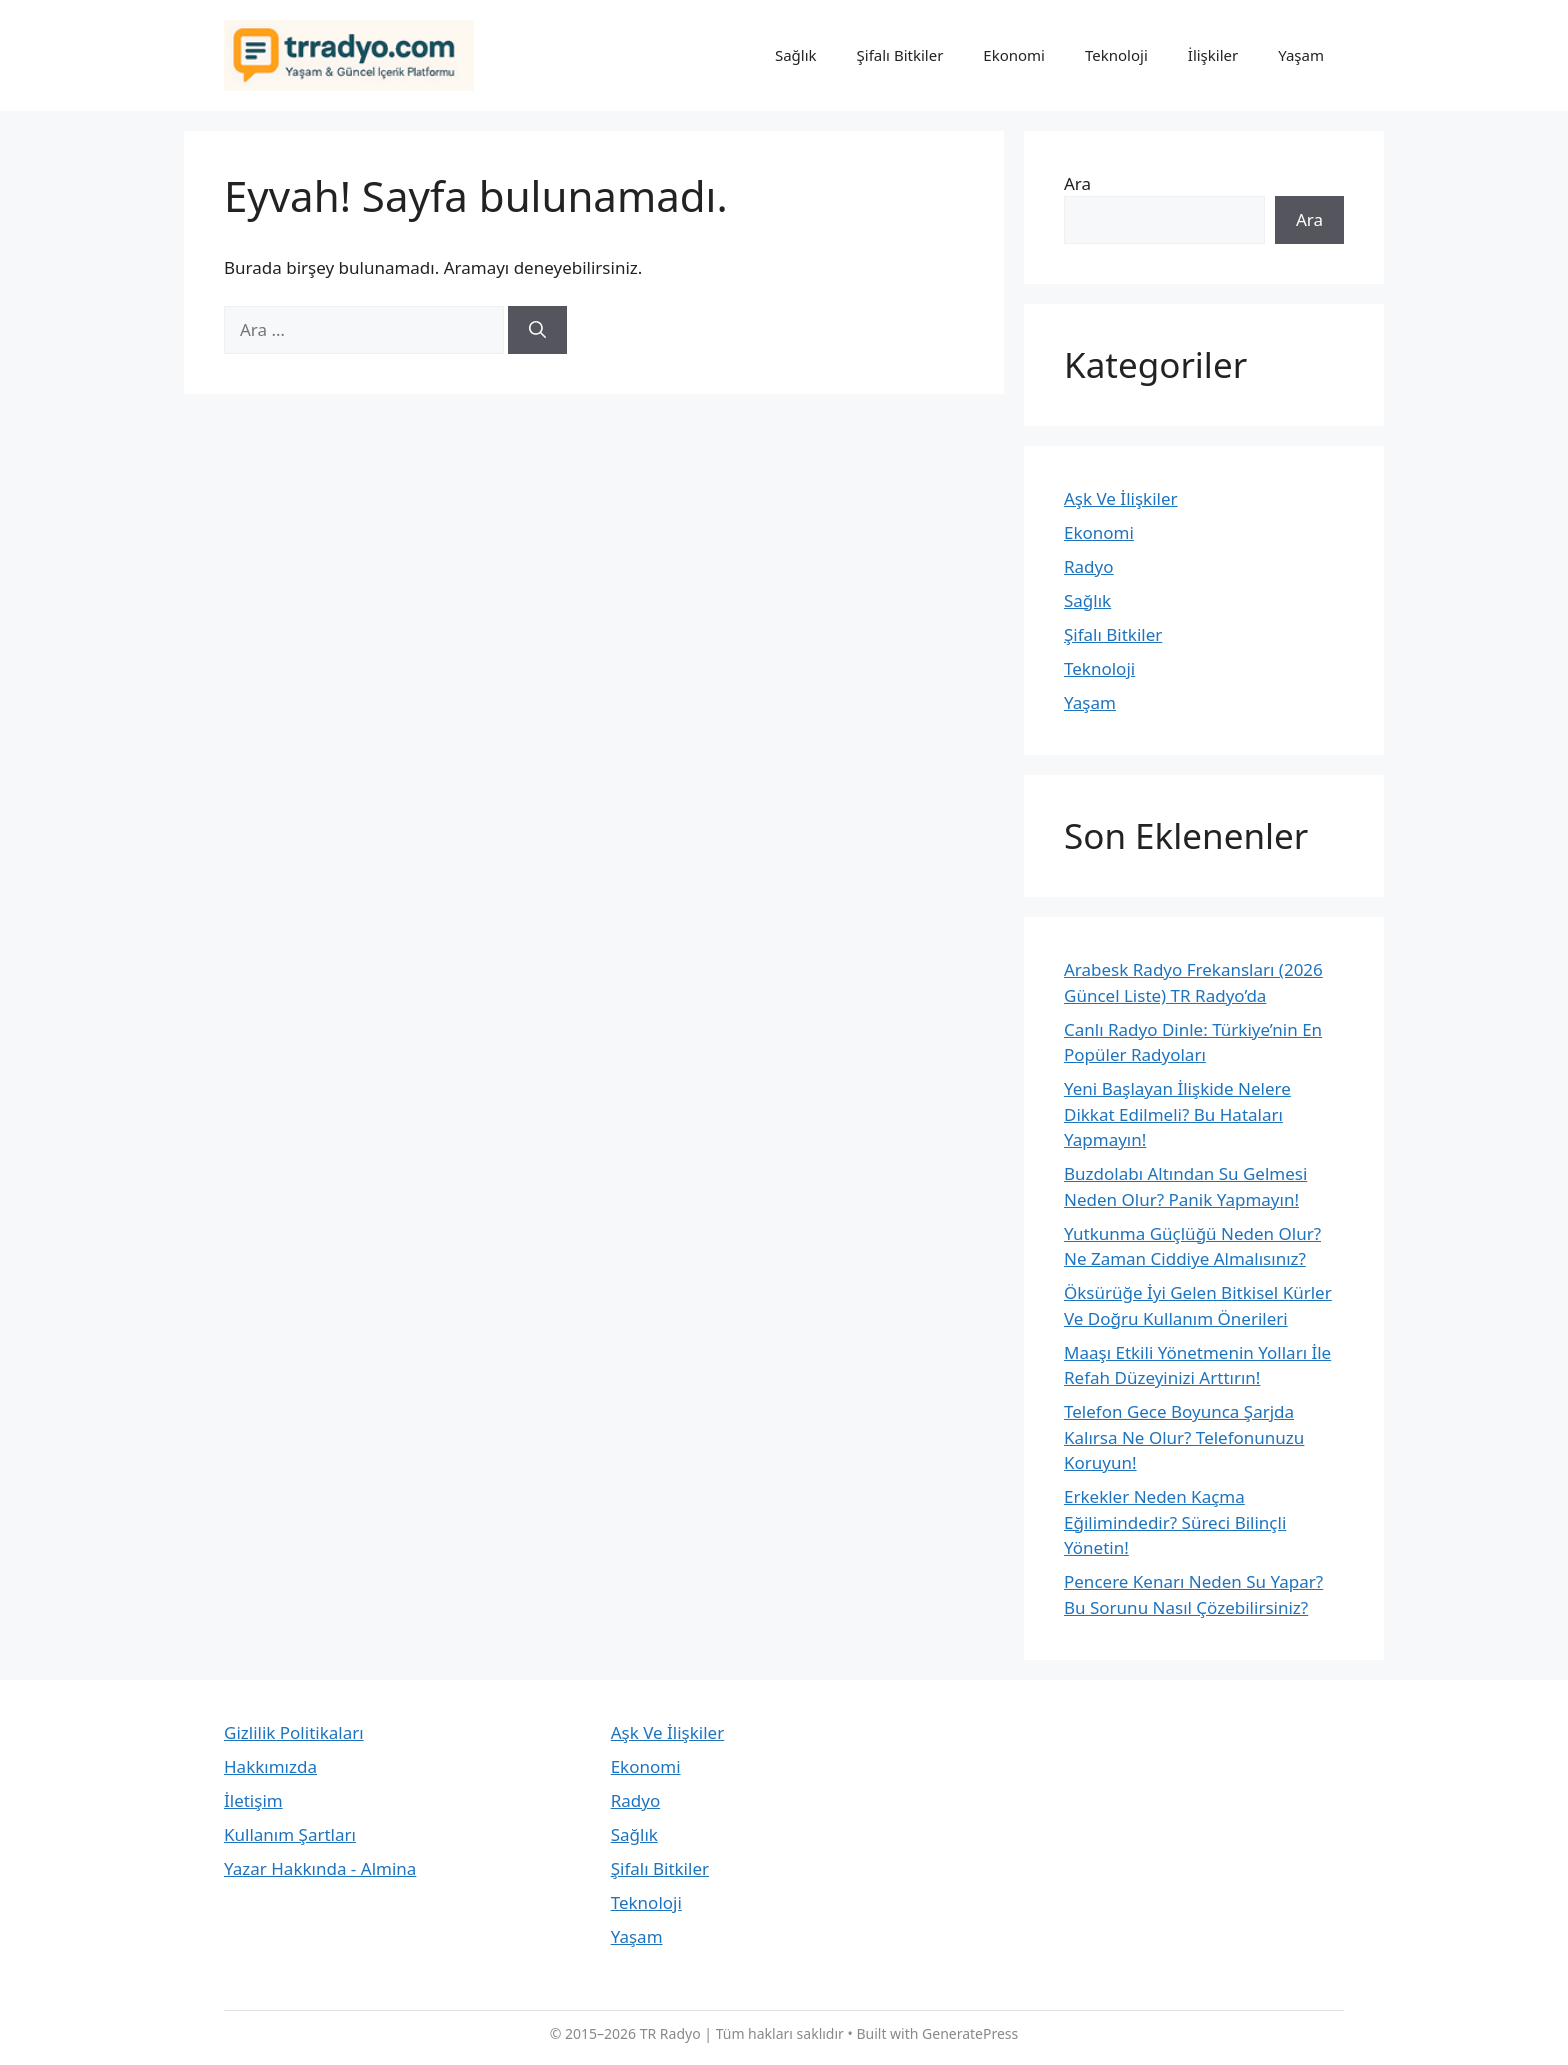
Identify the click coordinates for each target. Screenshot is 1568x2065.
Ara (1077, 183)
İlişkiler (1213, 55)
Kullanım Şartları (290, 1834)
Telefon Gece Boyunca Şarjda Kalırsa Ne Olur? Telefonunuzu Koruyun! (1184, 1437)
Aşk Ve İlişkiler (1121, 498)
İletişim (253, 1800)
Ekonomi (1014, 55)
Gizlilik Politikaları (294, 1732)
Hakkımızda (270, 1766)
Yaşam (1301, 55)
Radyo (1089, 566)
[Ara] (537, 330)
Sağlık (796, 55)
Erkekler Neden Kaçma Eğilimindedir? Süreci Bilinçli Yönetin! (1175, 1522)
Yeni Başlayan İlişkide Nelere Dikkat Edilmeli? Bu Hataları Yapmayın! (1177, 1114)
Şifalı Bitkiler (900, 55)
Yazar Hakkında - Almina (320, 1868)
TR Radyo (670, 2033)
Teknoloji (1116, 55)
